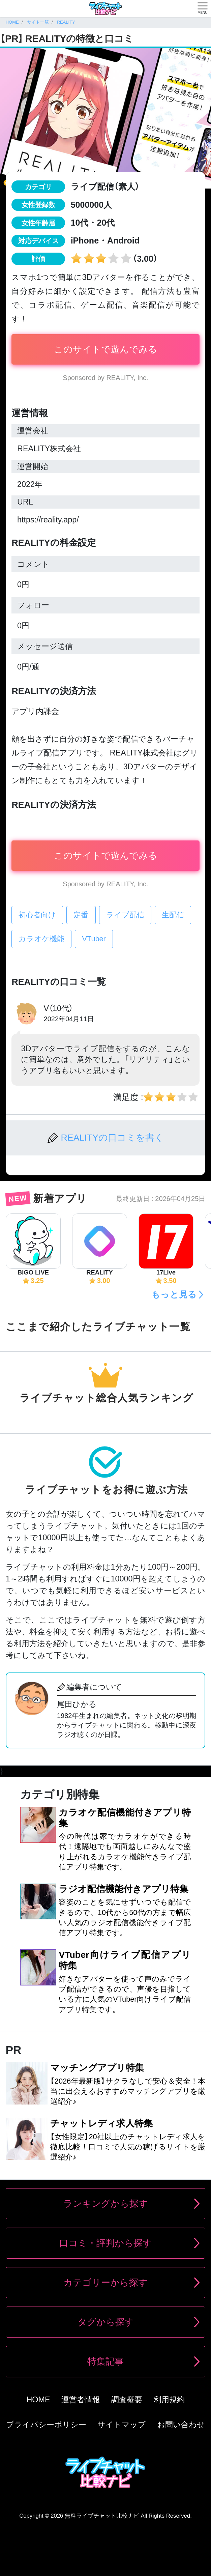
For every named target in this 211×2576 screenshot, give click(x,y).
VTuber (94, 939)
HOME (38, 2399)
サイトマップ (121, 2424)
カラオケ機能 (41, 939)
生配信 (173, 915)
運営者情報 (80, 2399)
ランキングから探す (105, 2204)
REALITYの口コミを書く (112, 1138)
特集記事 (105, 2361)
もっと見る (174, 1294)
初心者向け (37, 915)
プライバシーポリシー (46, 2424)
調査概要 (126, 2399)
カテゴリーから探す (105, 2283)
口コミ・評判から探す (105, 2243)
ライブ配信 (125, 915)
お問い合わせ (181, 2424)
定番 (80, 915)
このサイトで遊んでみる (105, 349)
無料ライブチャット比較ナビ (102, 2516)
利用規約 (169, 2399)
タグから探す (106, 2322)
